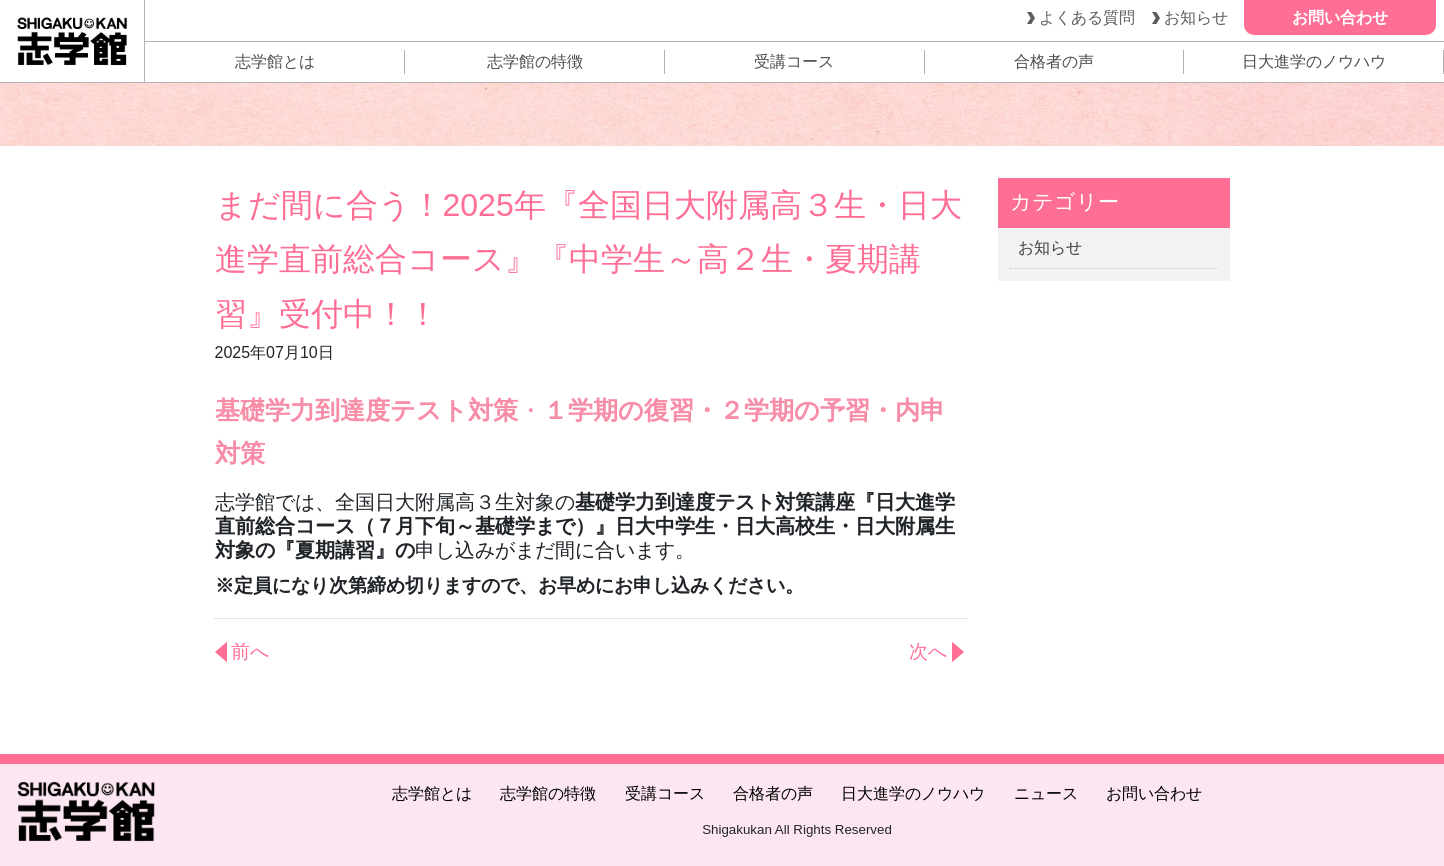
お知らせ (1050, 247)
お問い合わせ (1154, 793)
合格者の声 (1054, 61)
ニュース (1046, 793)
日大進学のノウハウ (1314, 61)
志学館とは (275, 61)
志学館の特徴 (535, 61)
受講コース (794, 61)
